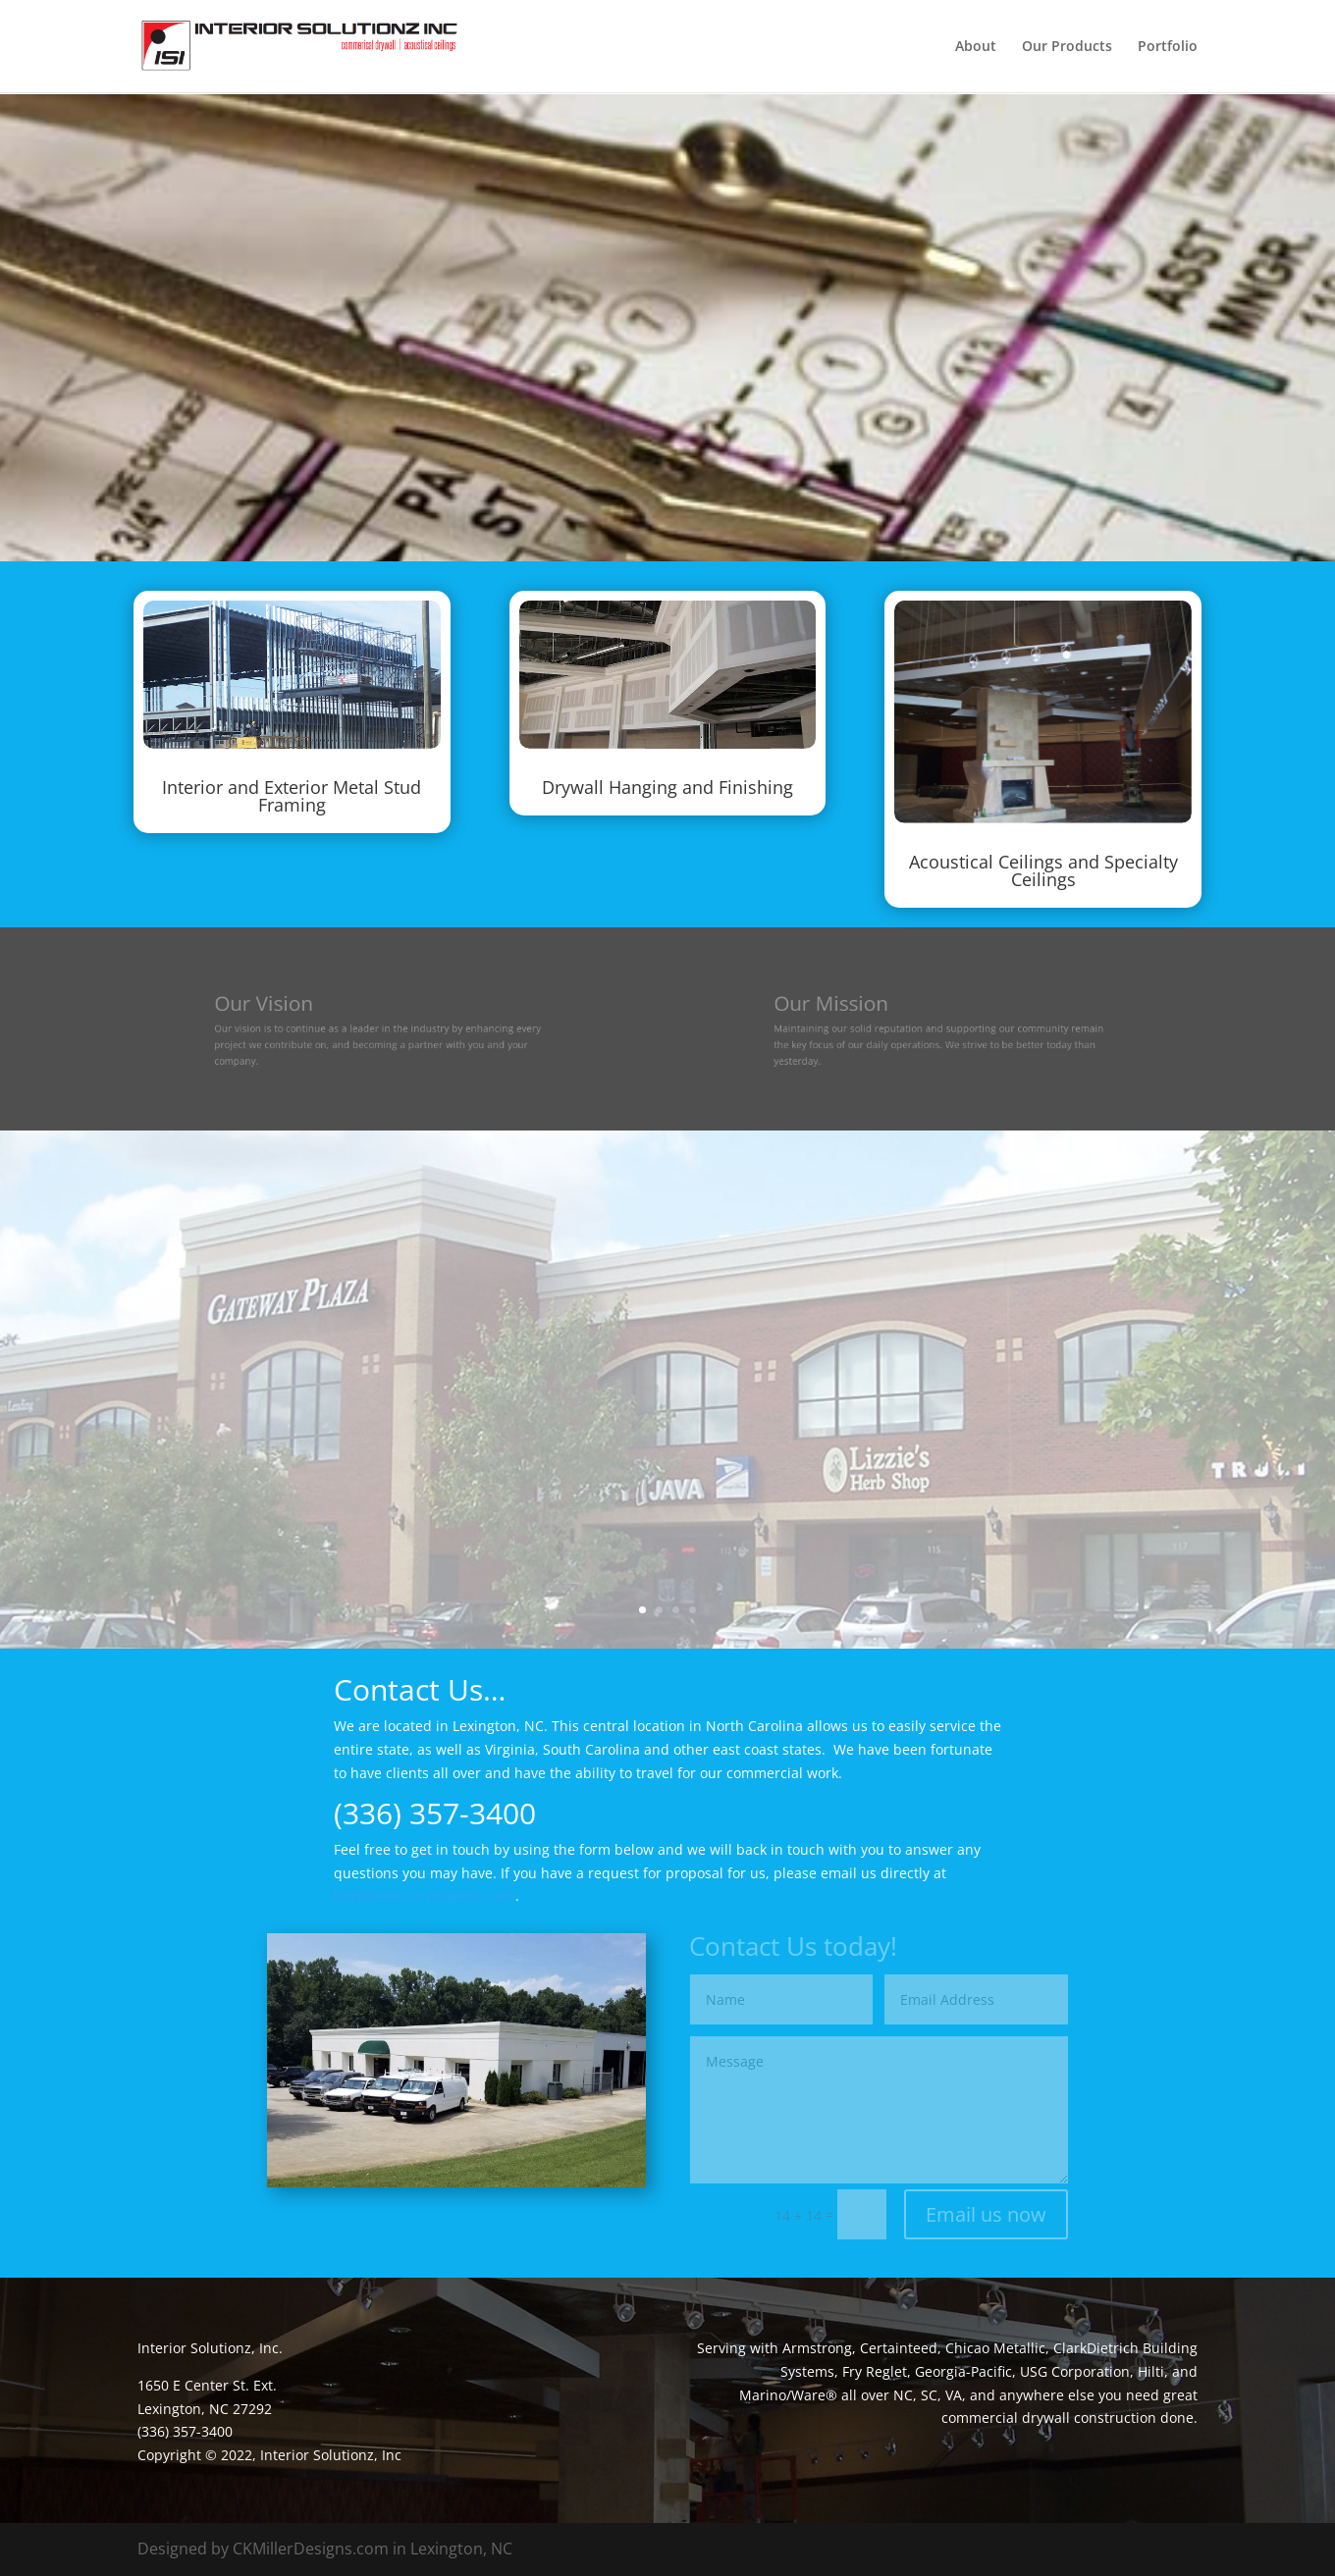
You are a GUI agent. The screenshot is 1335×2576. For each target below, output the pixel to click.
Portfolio (1168, 47)
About (975, 47)
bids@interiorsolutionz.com (424, 1895)
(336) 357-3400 (435, 1813)
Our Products (1067, 47)
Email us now (986, 2214)
